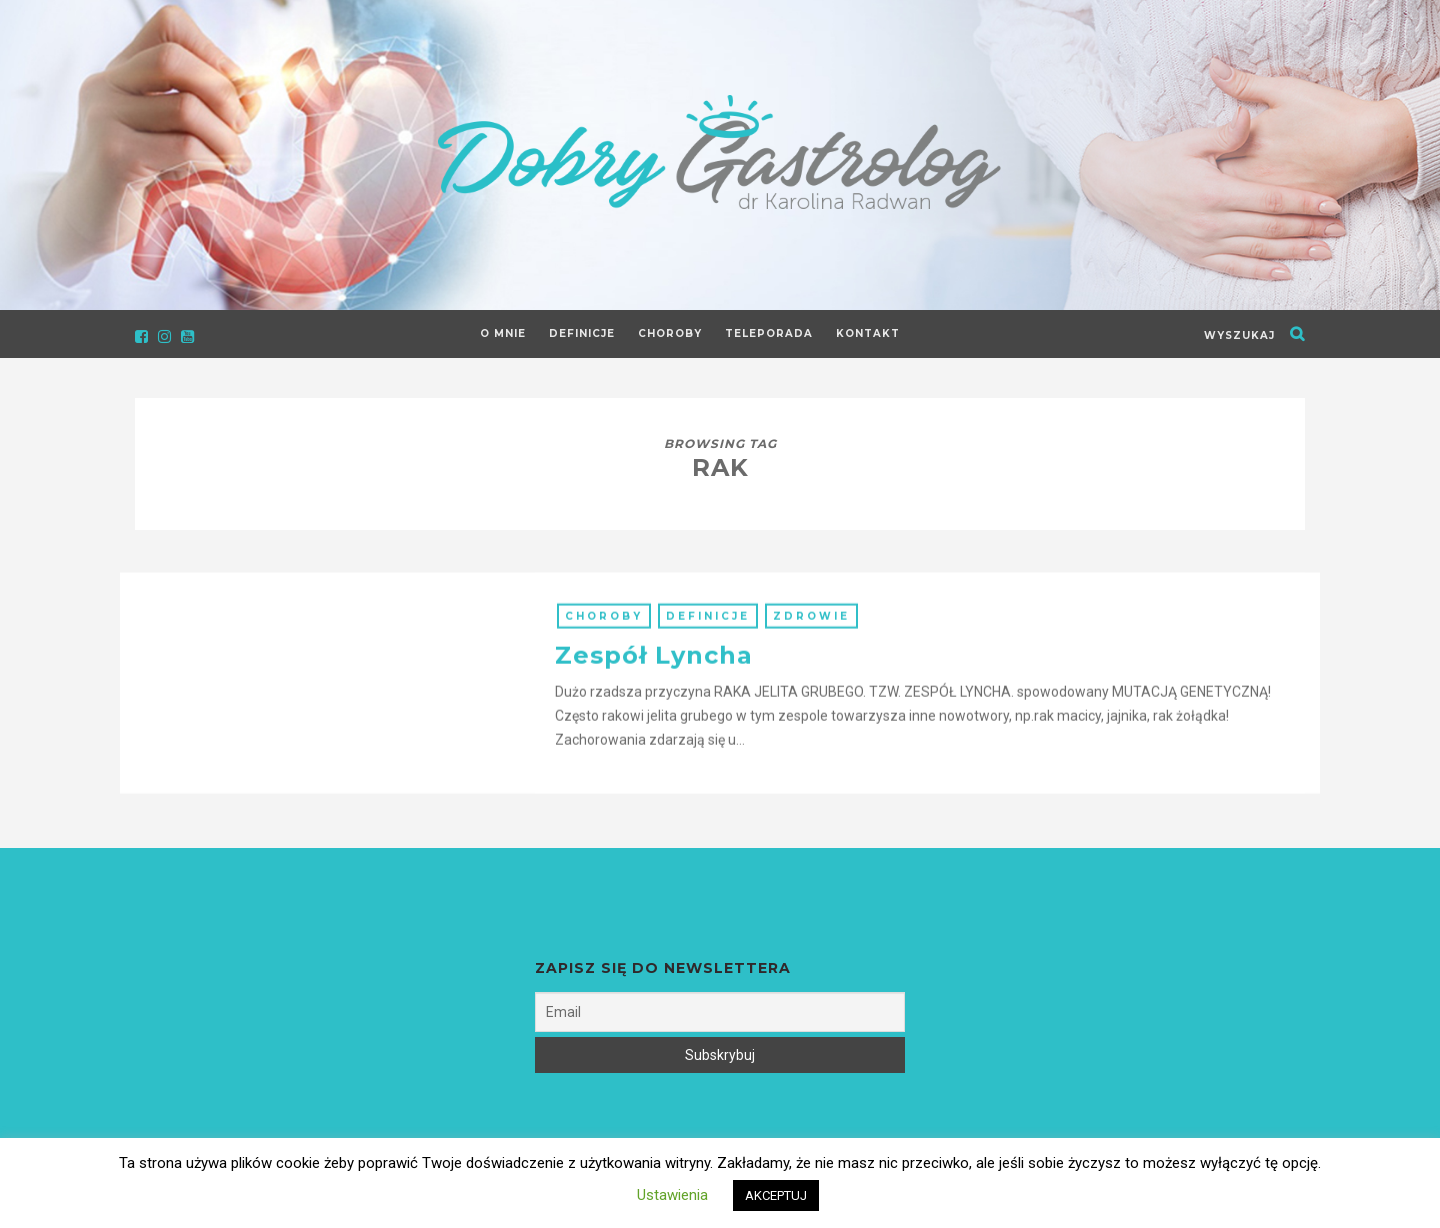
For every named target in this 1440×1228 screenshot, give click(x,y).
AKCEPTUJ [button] (776, 1195)
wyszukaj (1239, 335)
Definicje (582, 333)
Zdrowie (811, 627)
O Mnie (503, 333)
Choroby (670, 333)
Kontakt (868, 333)
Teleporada (769, 333)
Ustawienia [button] (672, 1195)
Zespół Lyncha (654, 666)
